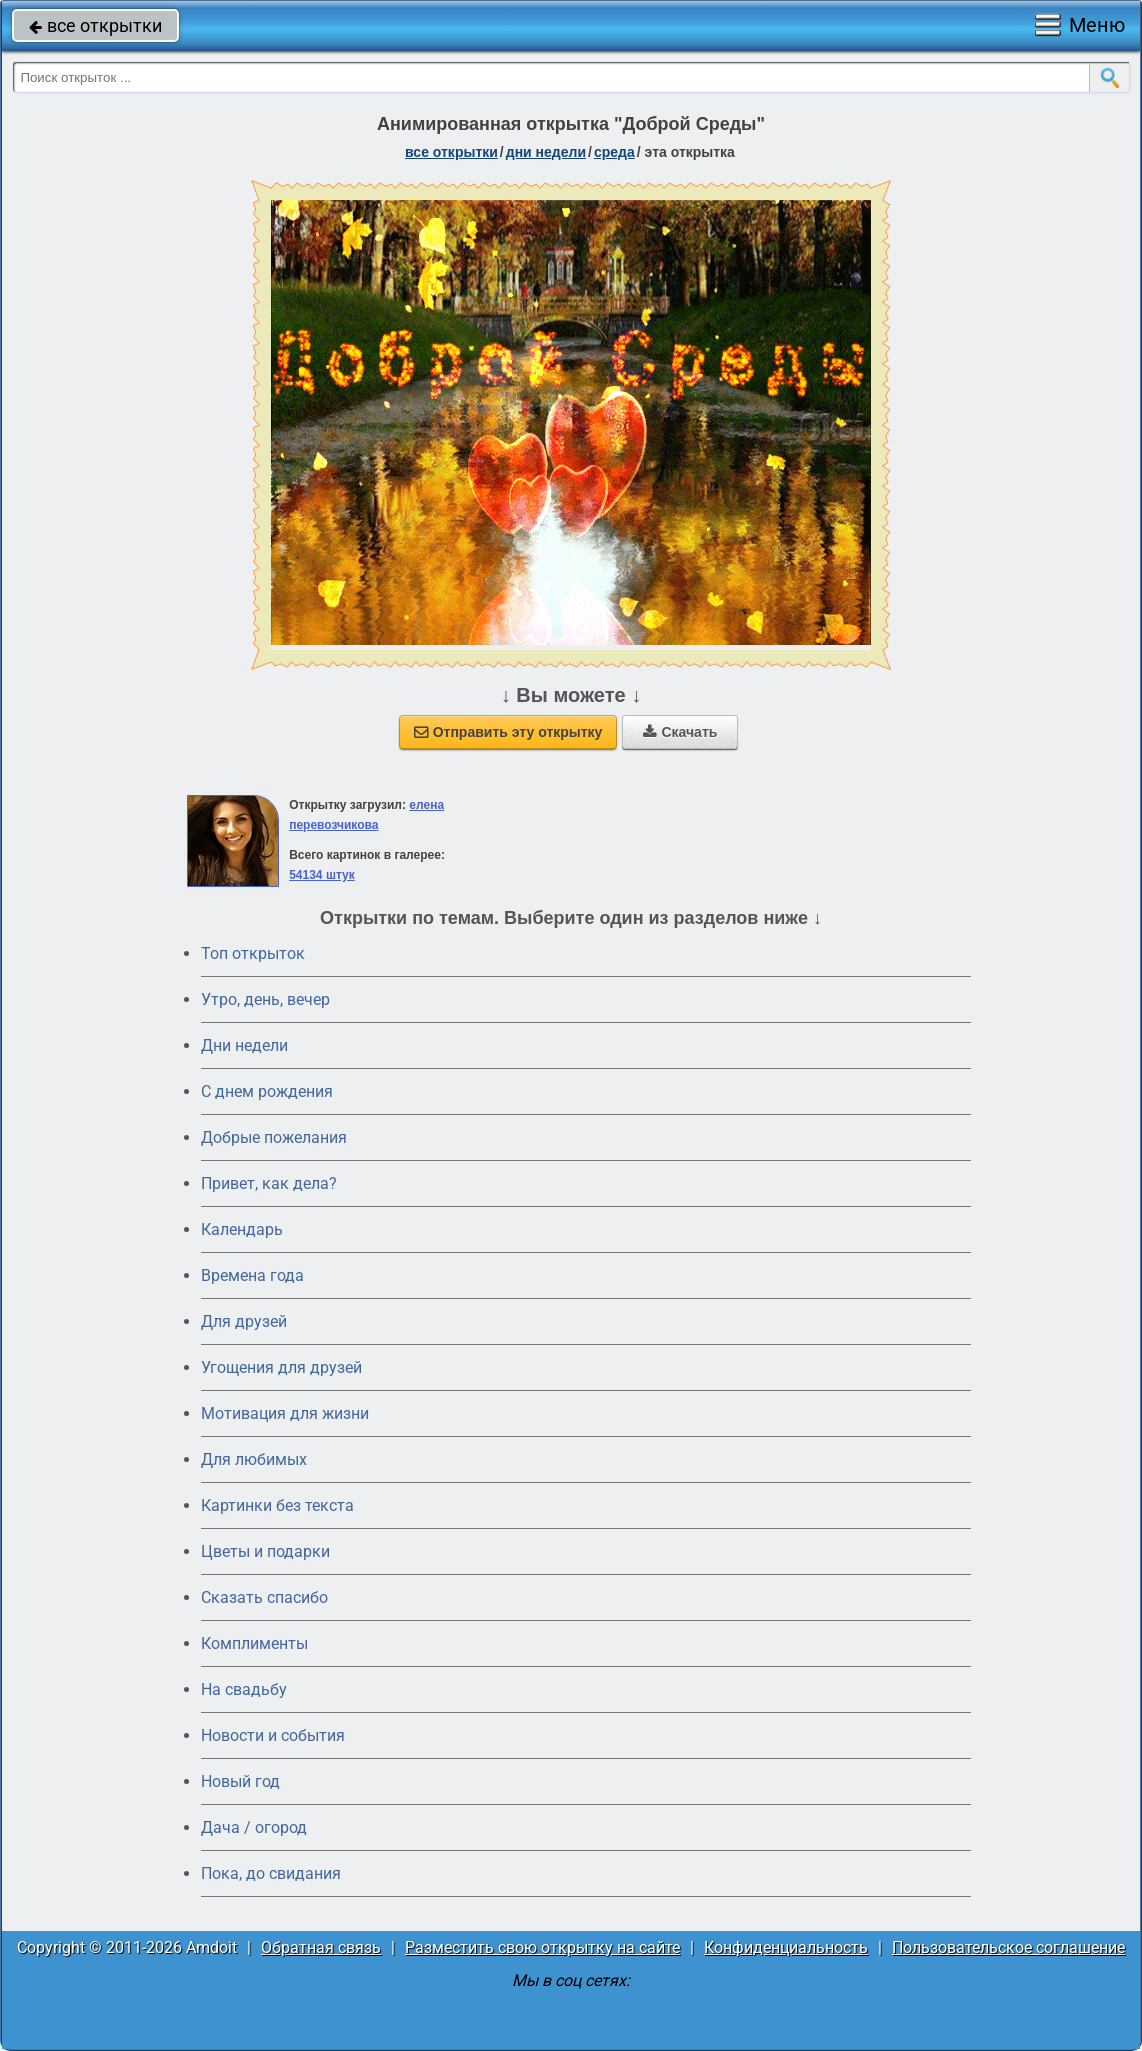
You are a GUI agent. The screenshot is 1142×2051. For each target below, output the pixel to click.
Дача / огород (254, 1827)
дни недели (546, 152)
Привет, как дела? (269, 1183)
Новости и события (273, 1735)
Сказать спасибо (264, 1597)
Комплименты (254, 1643)
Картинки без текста (277, 1505)
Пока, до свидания (271, 1873)
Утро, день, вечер (265, 999)
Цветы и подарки (265, 1551)
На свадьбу (244, 1689)
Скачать (680, 732)
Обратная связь (321, 1947)
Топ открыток (253, 953)
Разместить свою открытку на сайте (542, 1947)
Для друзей (244, 1321)
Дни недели (244, 1045)
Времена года (252, 1275)
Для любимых (254, 1459)
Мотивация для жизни (285, 1413)
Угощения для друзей (281, 1367)
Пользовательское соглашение (1008, 1947)
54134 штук (322, 875)
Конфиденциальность (786, 1947)
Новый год (240, 1781)
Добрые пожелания (274, 1137)
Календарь (242, 1229)
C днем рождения (267, 1091)
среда (614, 152)
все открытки (95, 25)
